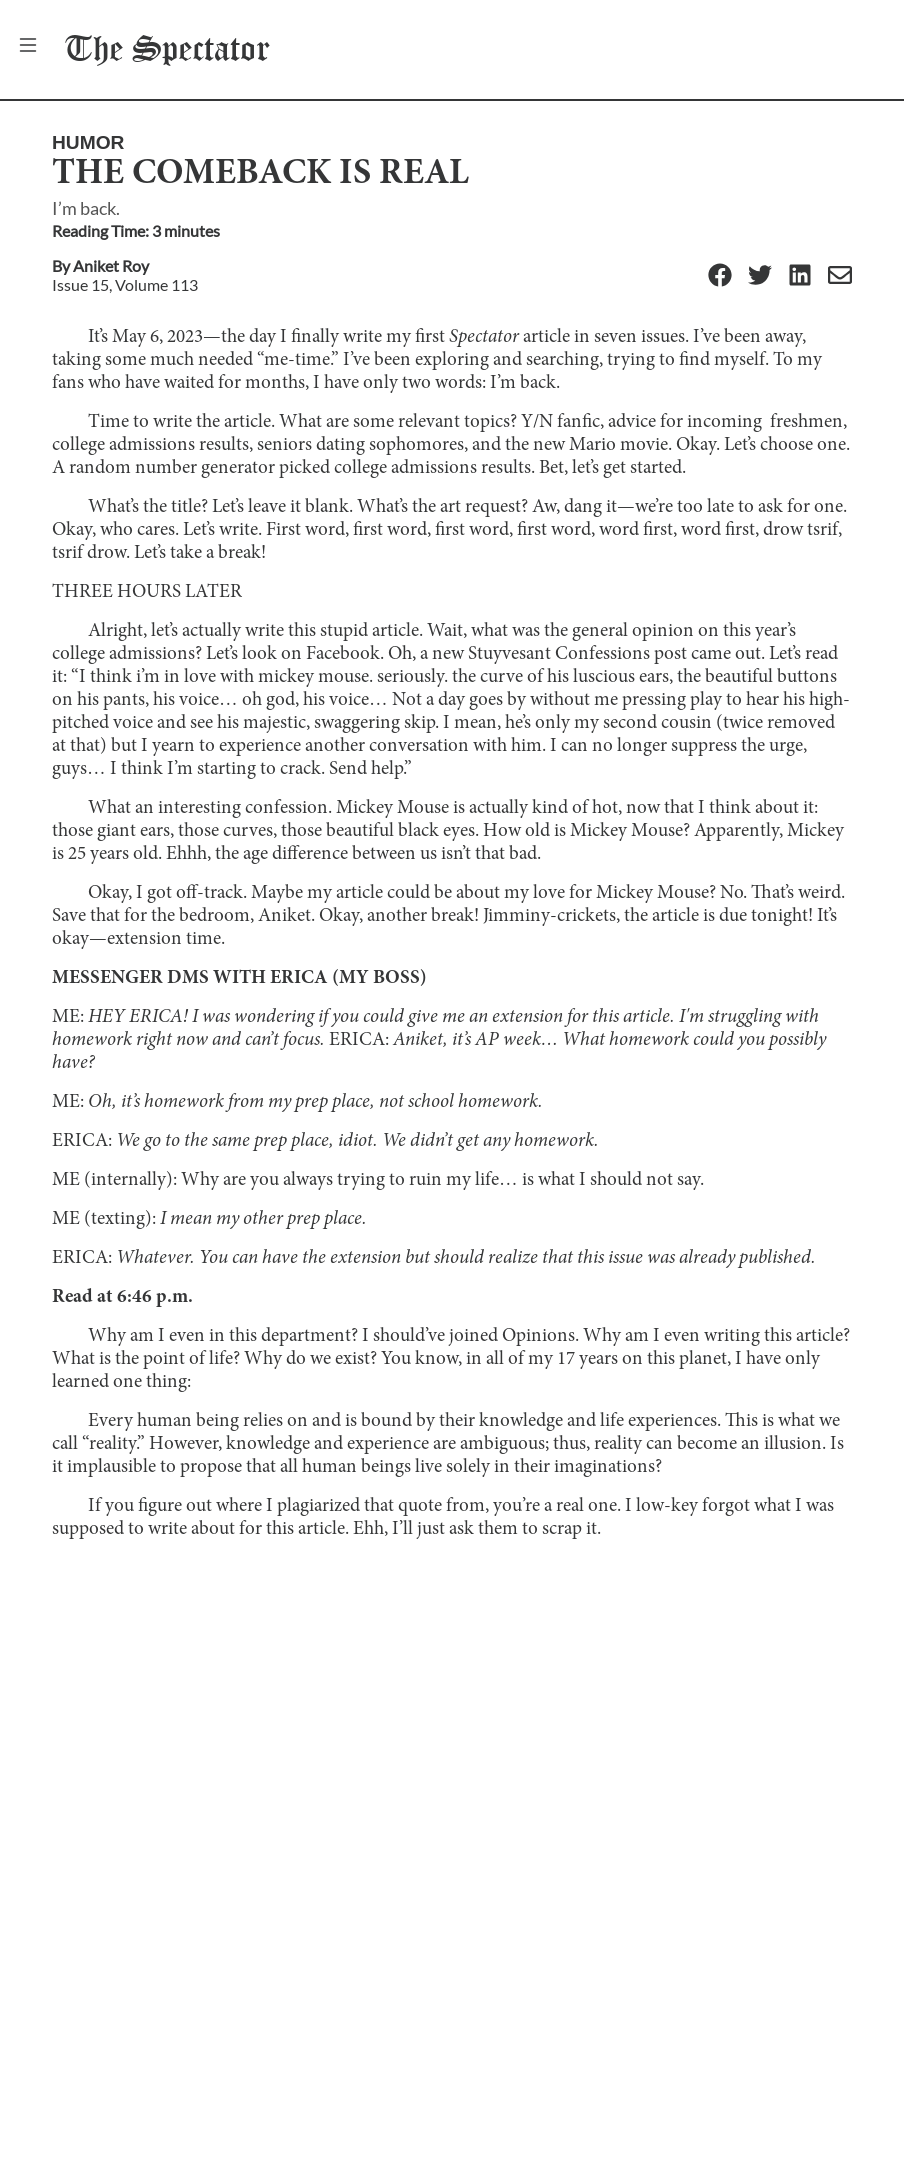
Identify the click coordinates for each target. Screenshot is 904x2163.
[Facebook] (720, 276)
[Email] (840, 276)
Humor (88, 142)
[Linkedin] (800, 276)
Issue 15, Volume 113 (125, 284)
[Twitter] (760, 276)
